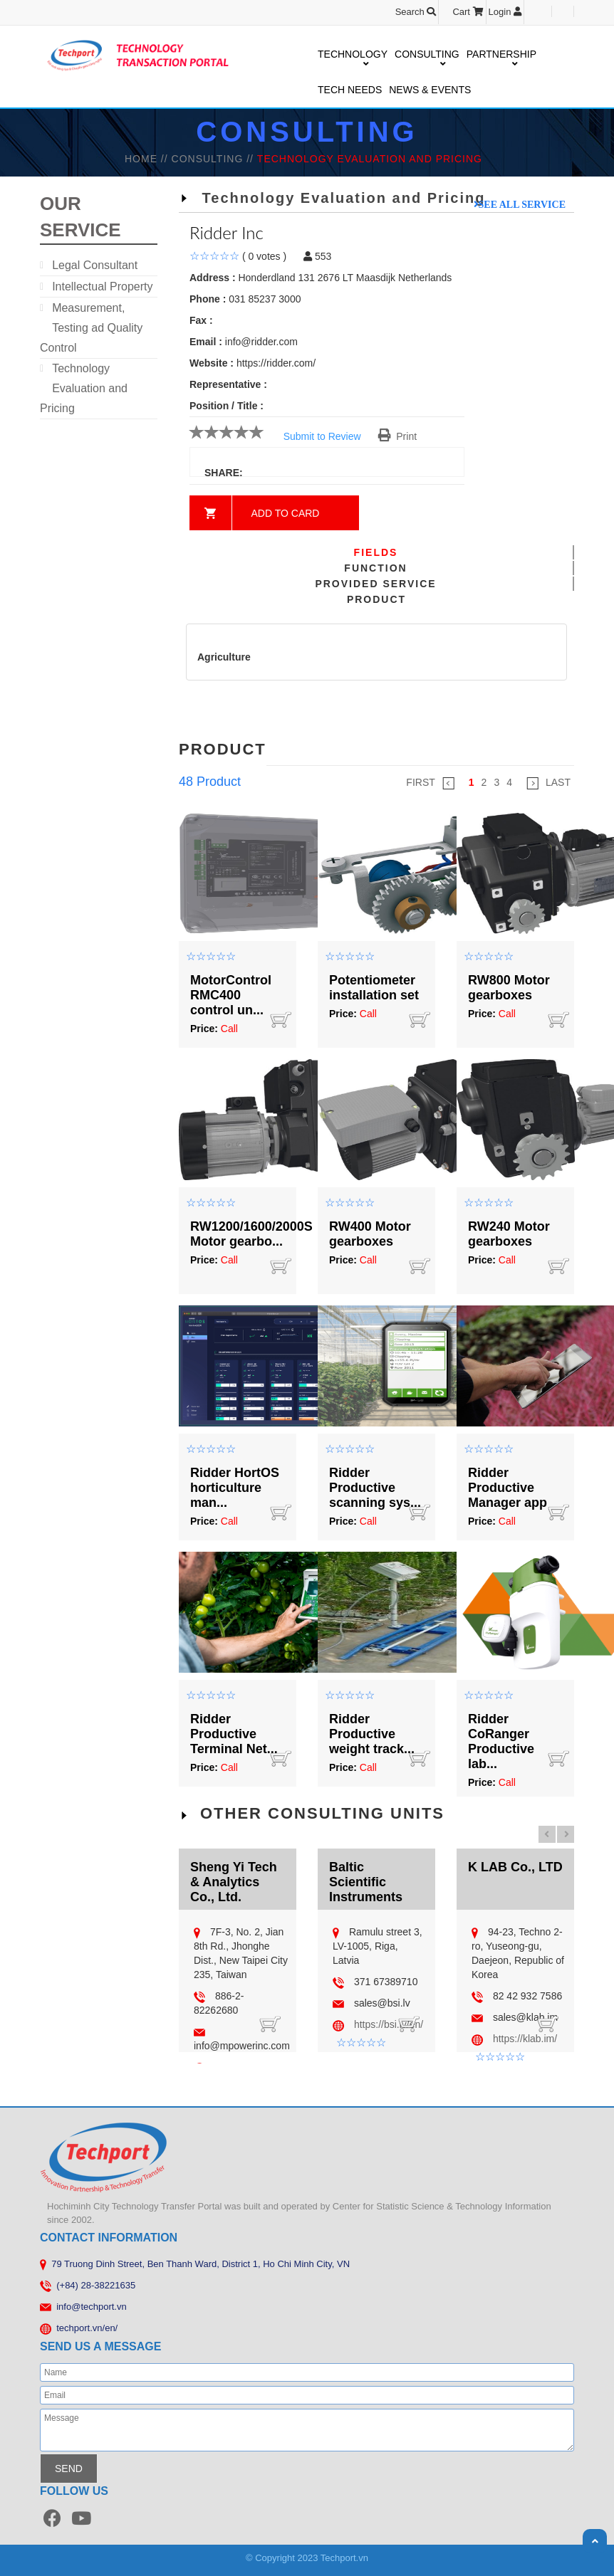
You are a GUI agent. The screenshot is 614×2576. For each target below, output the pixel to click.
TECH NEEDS (350, 89)
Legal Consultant (94, 265)
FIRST (430, 783)
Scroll (595, 2541)
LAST (548, 783)
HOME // (148, 158)
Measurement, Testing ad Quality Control (91, 328)
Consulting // (214, 158)
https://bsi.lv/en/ (388, 2024)
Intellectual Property (102, 286)
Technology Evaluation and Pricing (84, 388)
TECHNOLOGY (352, 54)
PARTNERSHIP (501, 54)
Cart (467, 11)
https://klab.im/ (525, 2038)
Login (505, 11)
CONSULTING (427, 54)
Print (397, 436)
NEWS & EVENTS (430, 89)
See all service (522, 204)
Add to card (285, 513)
